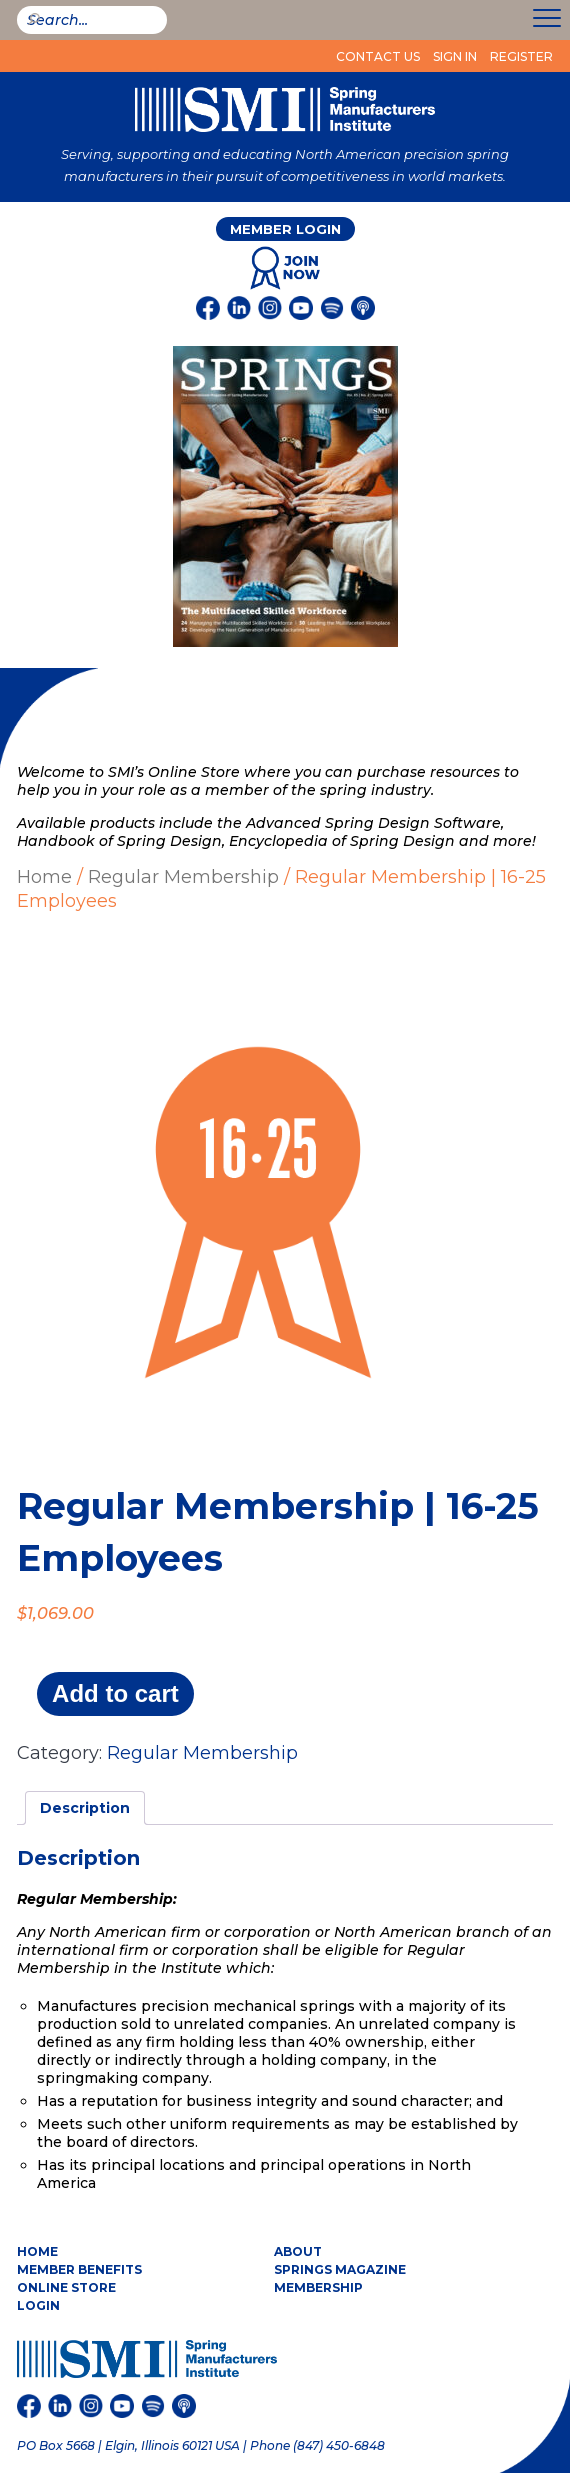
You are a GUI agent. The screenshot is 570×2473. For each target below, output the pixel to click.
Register (521, 56)
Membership (318, 2287)
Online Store (66, 2287)
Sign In (455, 56)
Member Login (285, 229)
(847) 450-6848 (339, 2445)
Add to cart (115, 1693)
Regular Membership (183, 877)
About (298, 2251)
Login (38, 2305)
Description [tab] (85, 1808)
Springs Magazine (340, 2269)
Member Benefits (79, 2269)
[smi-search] (92, 20)
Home (44, 877)
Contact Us (378, 56)
